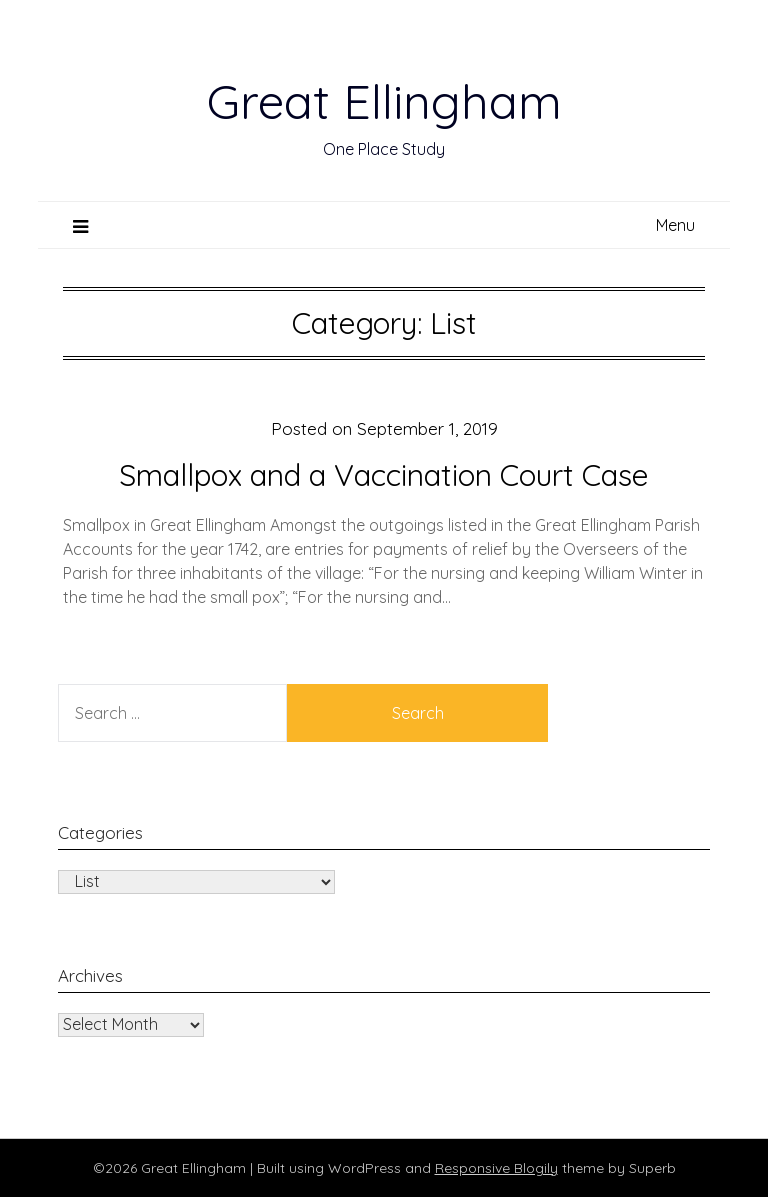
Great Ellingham (384, 101)
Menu (675, 225)
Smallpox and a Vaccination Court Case (384, 475)
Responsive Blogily (496, 1168)
